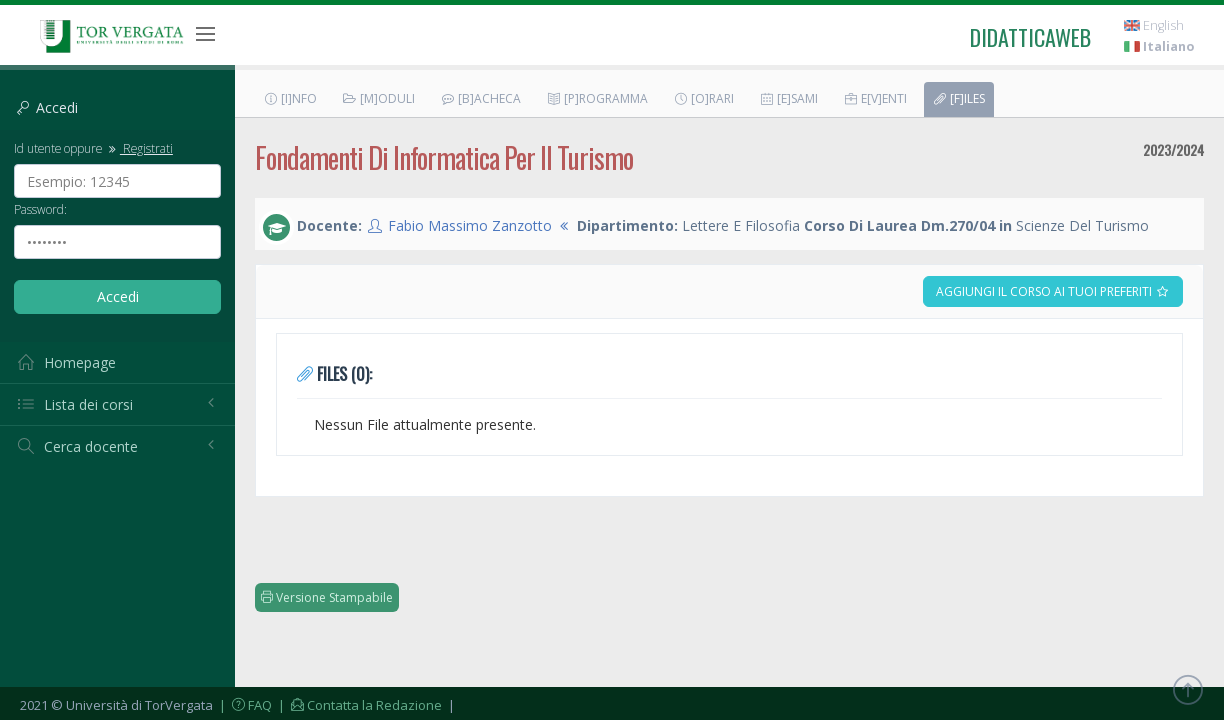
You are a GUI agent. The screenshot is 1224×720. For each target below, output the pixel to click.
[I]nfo (290, 98)
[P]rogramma (597, 98)
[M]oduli (378, 98)
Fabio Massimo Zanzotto (470, 225)
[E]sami (788, 98)
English (1154, 25)
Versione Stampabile (327, 597)
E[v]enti (875, 98)
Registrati (139, 148)
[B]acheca (480, 98)
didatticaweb (1030, 37)
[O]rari (703, 98)
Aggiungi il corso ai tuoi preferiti (1053, 291)
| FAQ (244, 705)
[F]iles (958, 98)
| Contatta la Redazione (358, 705)
